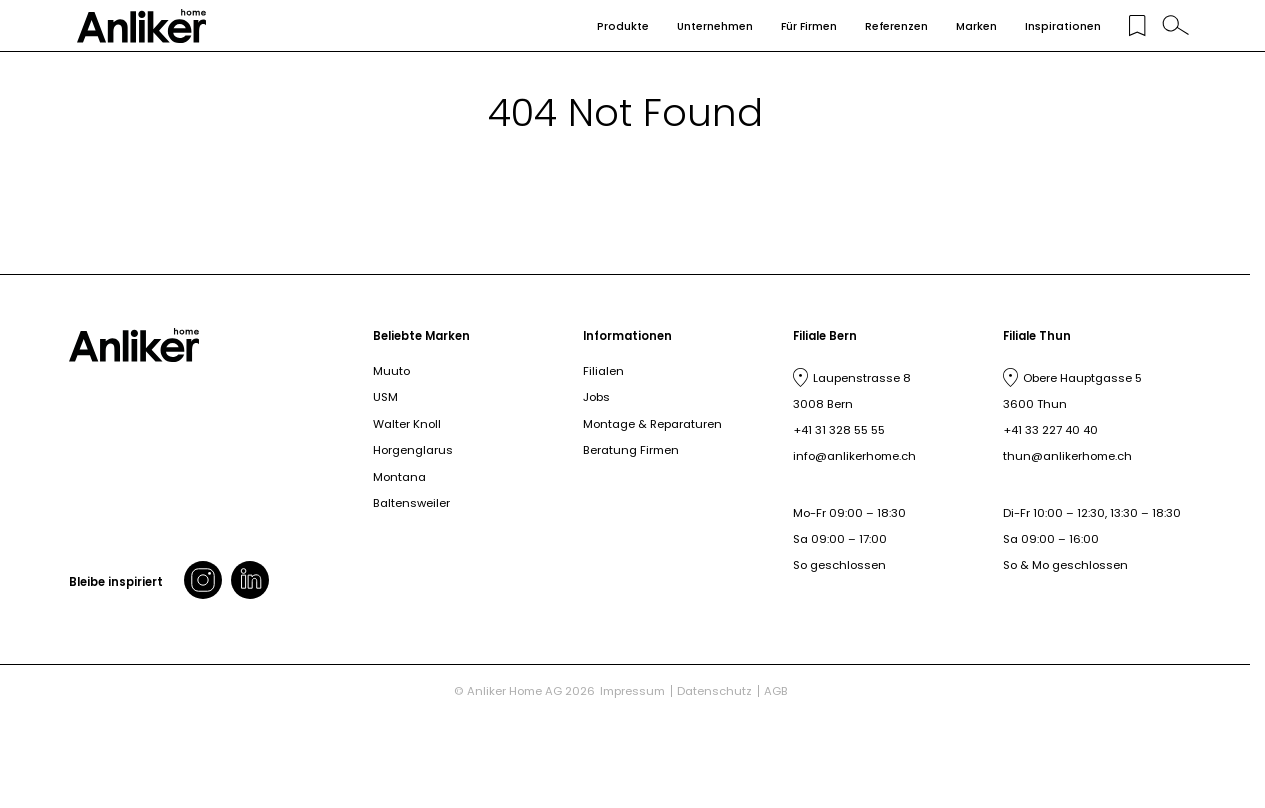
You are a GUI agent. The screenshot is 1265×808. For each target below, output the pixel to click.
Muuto (391, 371)
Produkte (623, 26)
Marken (976, 26)
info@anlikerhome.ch (854, 456)
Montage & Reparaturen (652, 424)
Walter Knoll (407, 424)
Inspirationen (1063, 26)
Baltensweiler (411, 503)
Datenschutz (714, 691)
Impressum (632, 691)
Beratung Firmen (631, 450)
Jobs (596, 397)
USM (385, 397)
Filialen (603, 371)
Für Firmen (809, 26)
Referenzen (896, 26)
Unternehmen (715, 26)
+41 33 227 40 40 (1050, 430)
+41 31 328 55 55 (839, 430)
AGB (776, 691)
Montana (399, 477)
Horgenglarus (413, 450)
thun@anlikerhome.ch (1067, 456)
